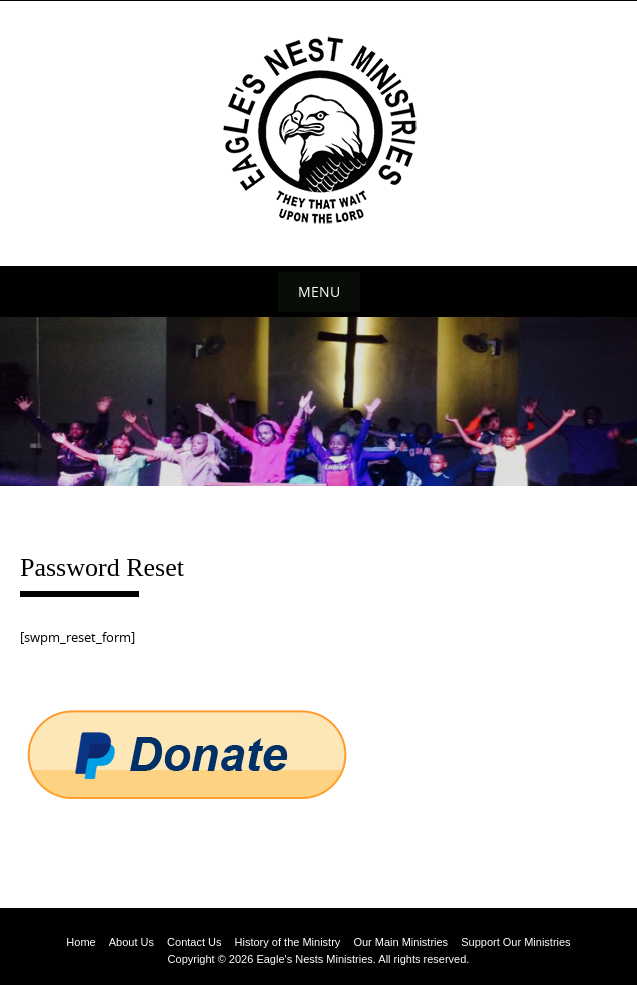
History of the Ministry (288, 942)
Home (80, 942)
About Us (131, 942)
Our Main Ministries (400, 942)
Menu (319, 291)
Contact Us (194, 942)
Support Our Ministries (515, 942)
